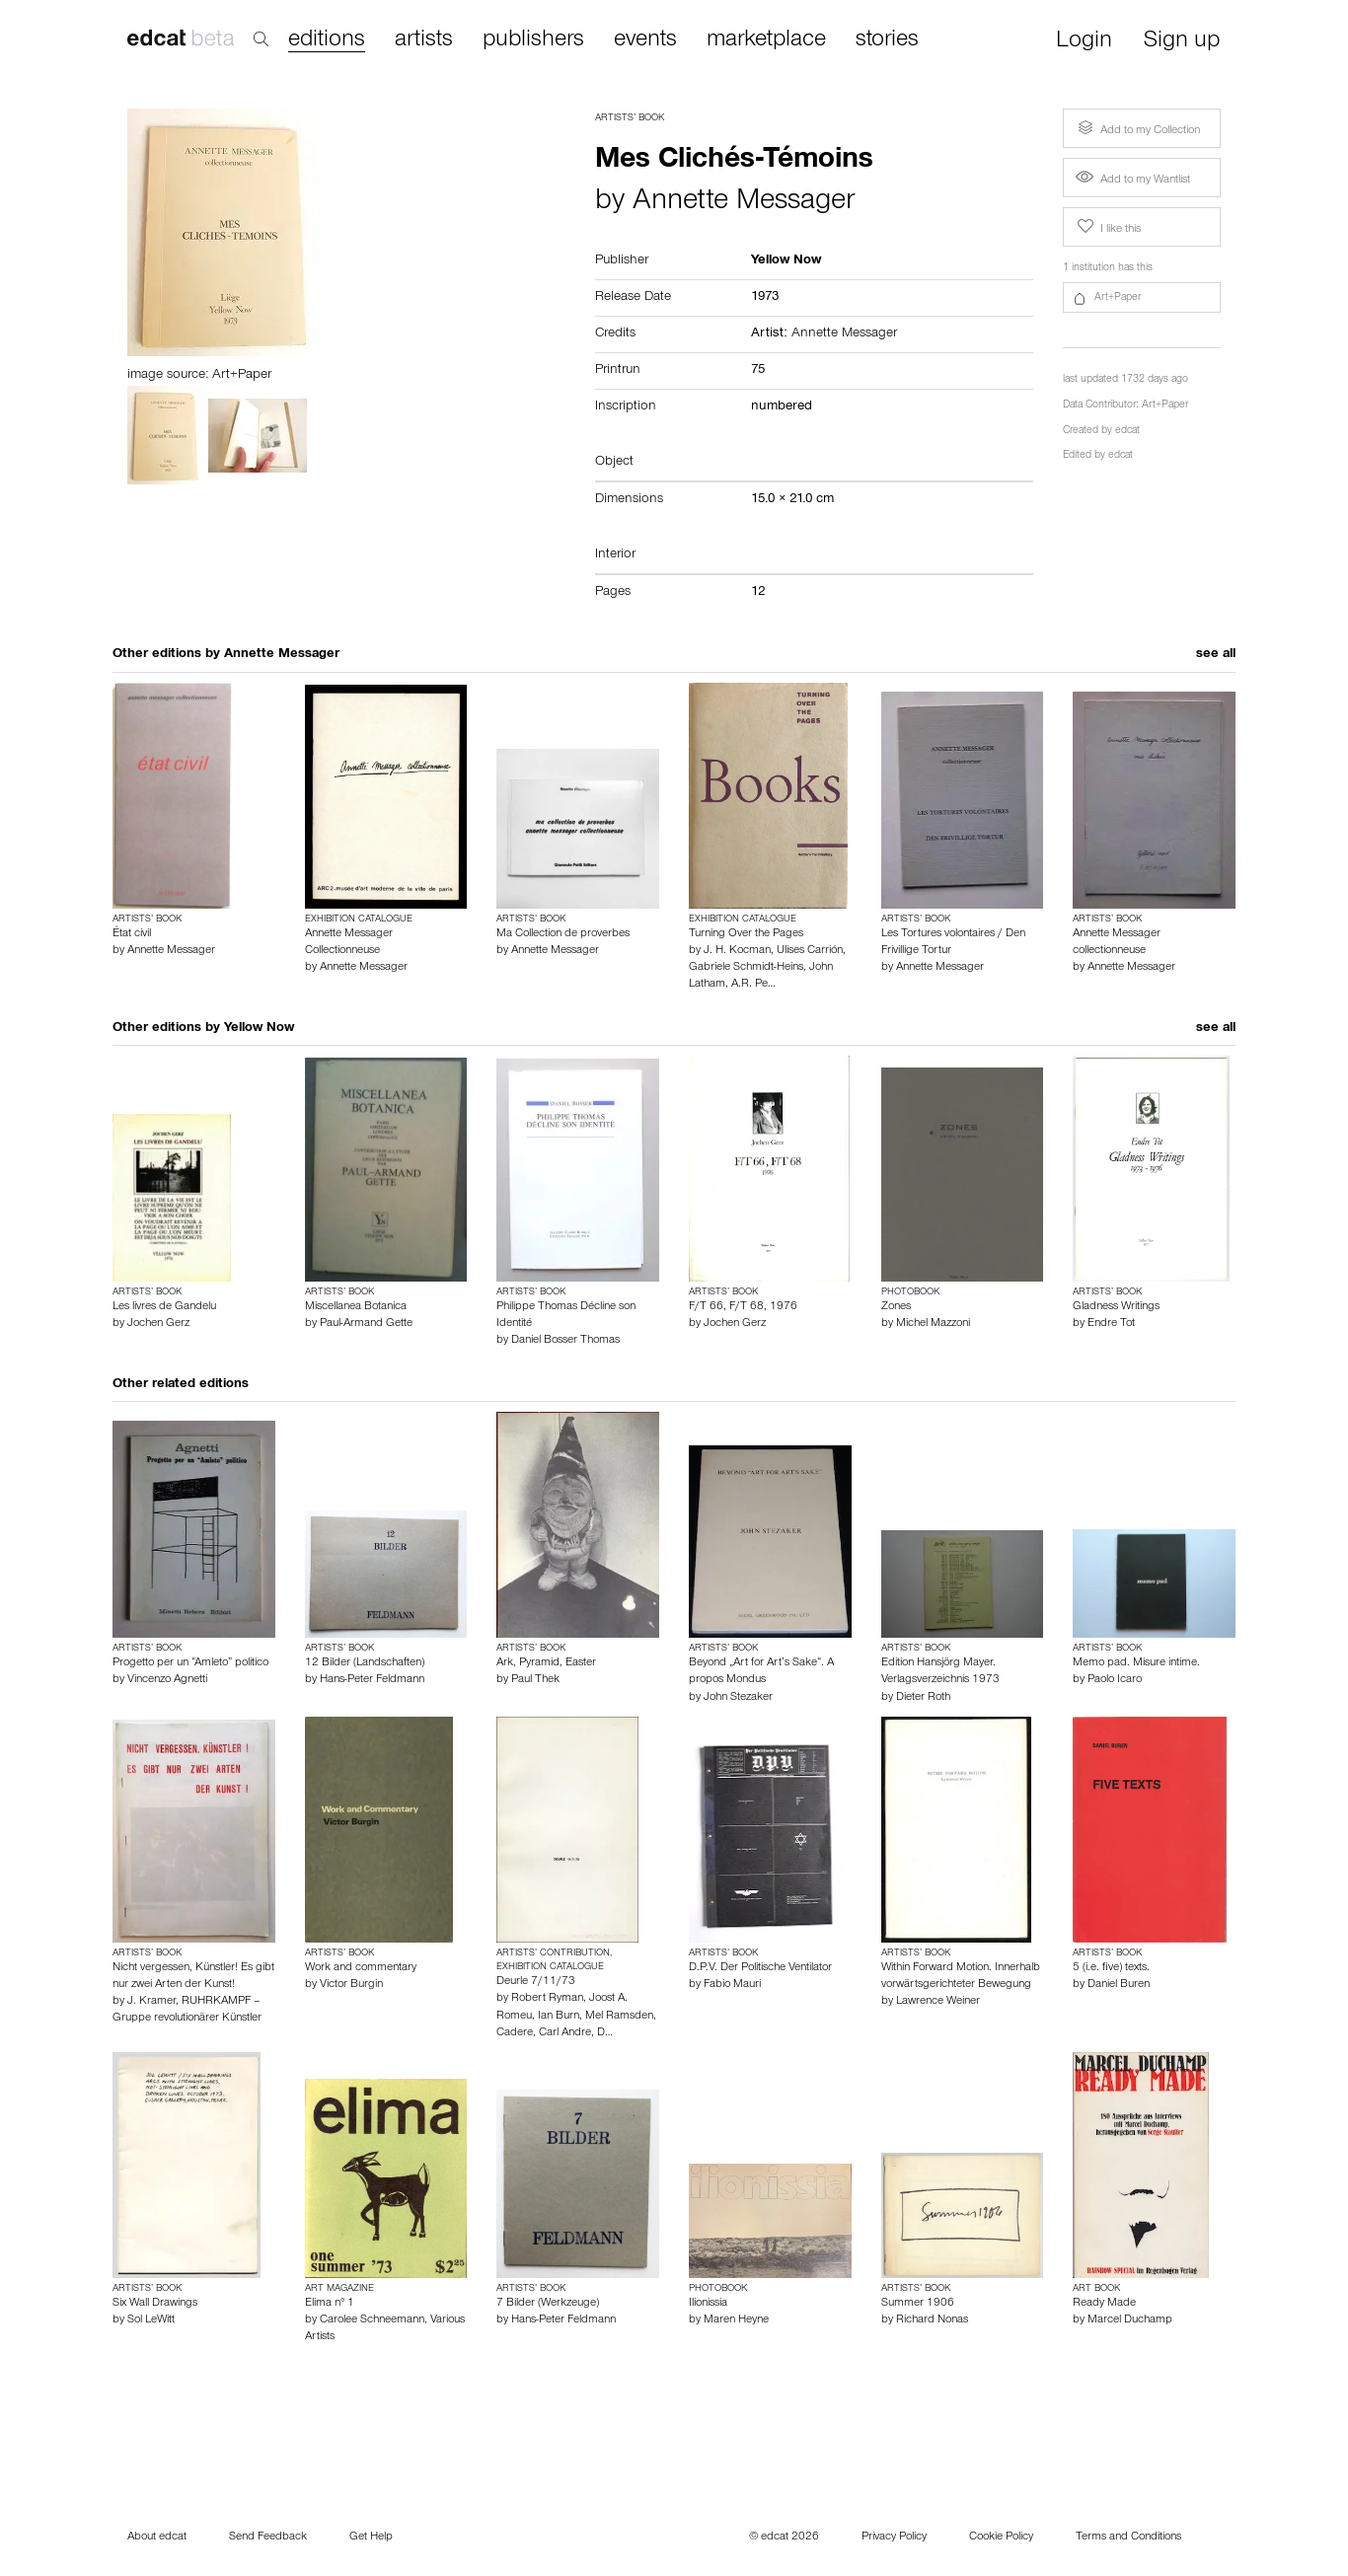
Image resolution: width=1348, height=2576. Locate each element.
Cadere (514, 2033)
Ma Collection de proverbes (563, 934)
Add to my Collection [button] (1137, 128)
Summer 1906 (917, 2304)
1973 (765, 298)
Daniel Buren (1118, 1985)
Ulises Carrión (810, 951)
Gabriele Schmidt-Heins (746, 968)
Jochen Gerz (158, 1324)
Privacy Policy (894, 2537)
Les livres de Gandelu (164, 1307)
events (645, 40)
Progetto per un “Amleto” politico (190, 1663)
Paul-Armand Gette (366, 1324)
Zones (896, 1307)
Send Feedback (268, 2537)
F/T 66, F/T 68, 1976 (743, 1307)
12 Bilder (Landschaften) (364, 1663)
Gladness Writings (1116, 1307)
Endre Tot (1111, 1324)
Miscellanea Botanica (356, 1307)
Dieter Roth (923, 1698)
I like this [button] (1107, 227)
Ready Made (1104, 2304)
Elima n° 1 (329, 2304)
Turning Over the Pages (746, 934)
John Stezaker (738, 1698)
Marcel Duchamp (1129, 2320)
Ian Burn (558, 2017)
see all (1216, 655)
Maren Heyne (736, 2320)
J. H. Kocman (737, 951)
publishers (533, 40)
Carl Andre (565, 2033)
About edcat (157, 2537)
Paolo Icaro (1114, 1680)
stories (887, 40)
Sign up (1182, 42)
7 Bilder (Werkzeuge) (547, 2304)
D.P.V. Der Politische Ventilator (760, 1968)
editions (326, 41)
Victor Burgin (351, 1985)
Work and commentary (360, 1968)
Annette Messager (744, 203)
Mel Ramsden (619, 2017)
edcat (1127, 431)
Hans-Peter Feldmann (372, 1680)
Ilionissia (708, 2304)
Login (1084, 42)
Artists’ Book (629, 118)
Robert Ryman (547, 1999)
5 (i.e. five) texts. (1111, 1968)
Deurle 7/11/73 (535, 1982)
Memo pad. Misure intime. (1136, 1663)
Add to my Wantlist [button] (1133, 180)
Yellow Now (259, 1029)
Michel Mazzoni (933, 1324)
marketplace (766, 40)
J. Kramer (151, 2002)
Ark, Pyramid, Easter (546, 1663)
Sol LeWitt (151, 2320)
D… (605, 2033)
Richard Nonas (932, 2320)
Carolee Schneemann (372, 2320)
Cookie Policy (1001, 2537)
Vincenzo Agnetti (167, 1680)
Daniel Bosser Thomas (565, 1341)
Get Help (371, 2537)
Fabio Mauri (732, 1985)
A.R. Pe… (753, 985)
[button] (1142, 298)
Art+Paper (1165, 406)
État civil (131, 934)
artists (424, 40)
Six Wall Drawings (154, 2304)
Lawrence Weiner (938, 2002)
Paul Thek (535, 1680)
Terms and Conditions (1128, 2537)
